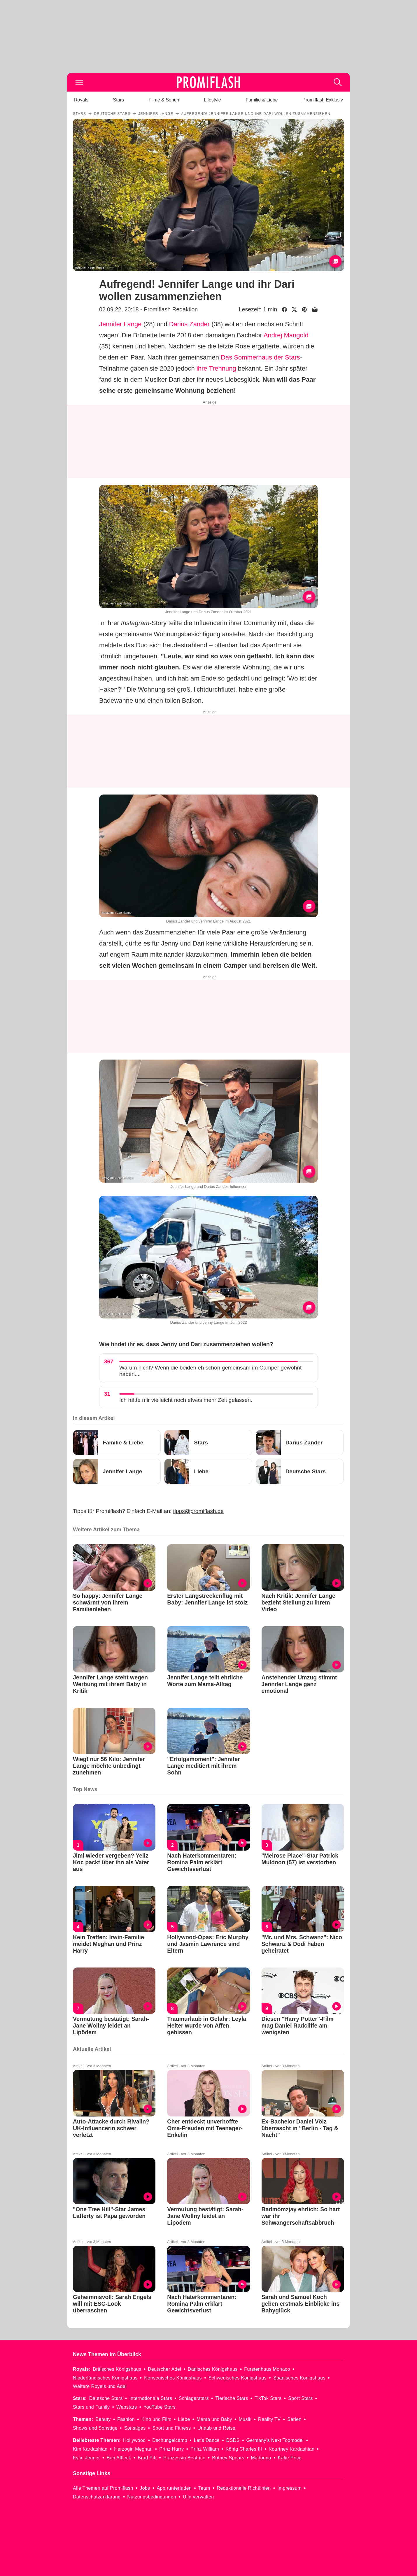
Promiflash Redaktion (171, 309)
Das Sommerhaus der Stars (260, 357)
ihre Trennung (216, 368)
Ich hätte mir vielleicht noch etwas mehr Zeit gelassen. (185, 1400)
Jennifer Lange (120, 324)
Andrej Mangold (286, 335)
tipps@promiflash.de (198, 1511)
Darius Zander (189, 324)
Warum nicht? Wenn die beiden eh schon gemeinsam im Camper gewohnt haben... (210, 1371)
